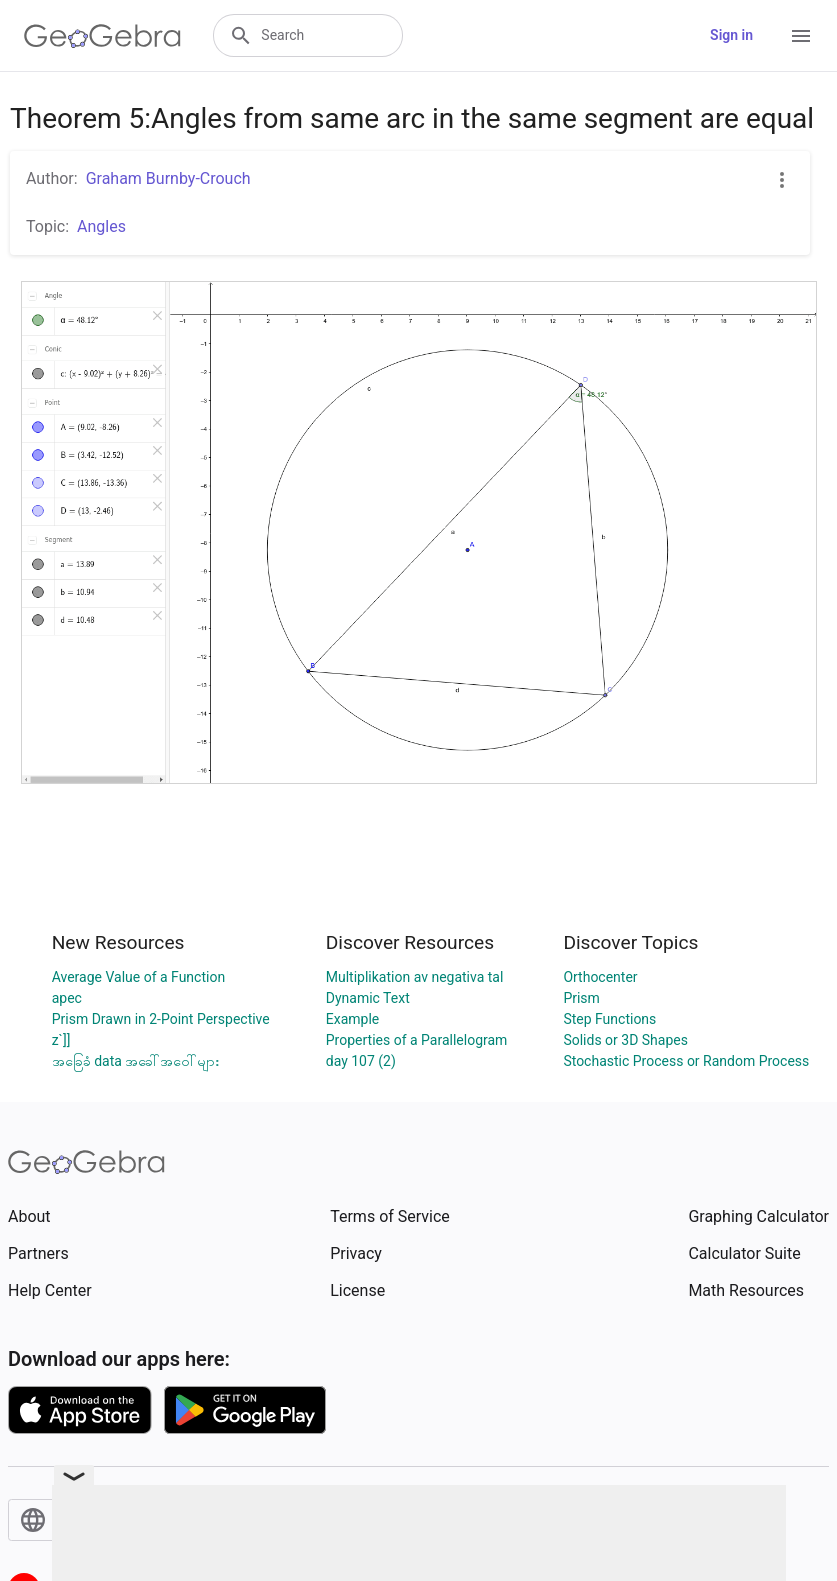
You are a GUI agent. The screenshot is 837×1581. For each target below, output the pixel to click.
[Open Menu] (801, 36)
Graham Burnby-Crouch (168, 178)
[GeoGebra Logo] (102, 36)
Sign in (731, 35)
